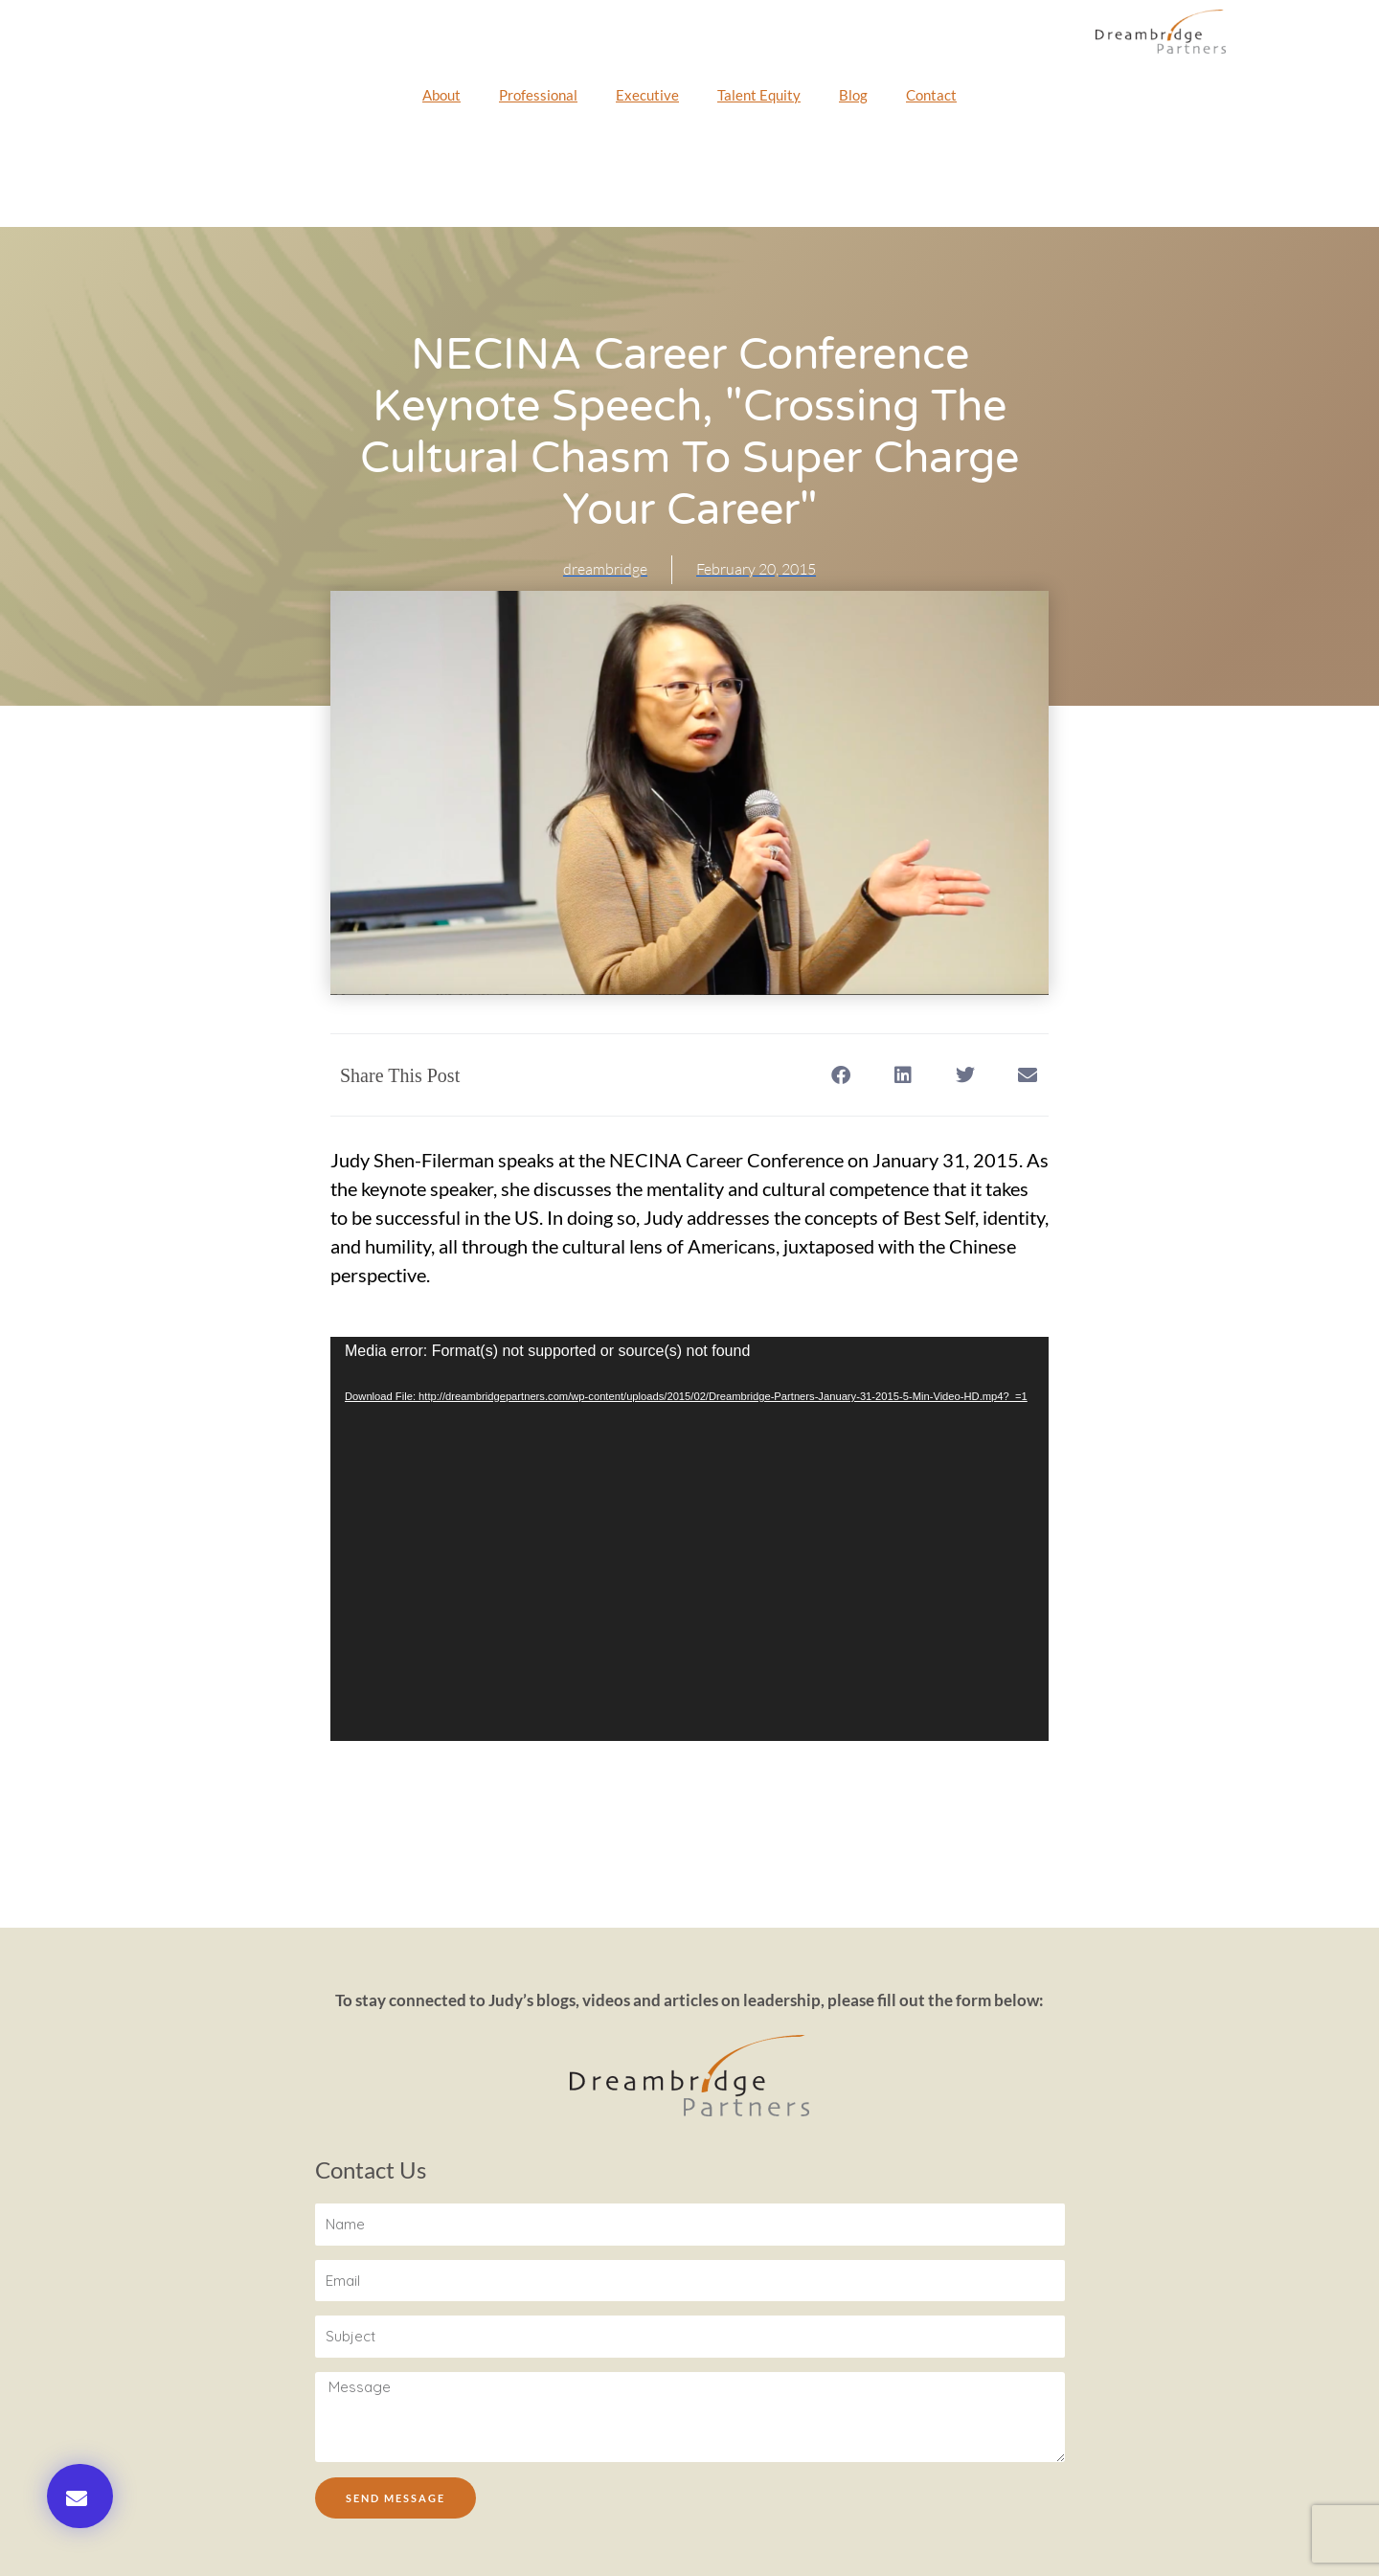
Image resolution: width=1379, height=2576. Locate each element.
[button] (80, 2496)
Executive (647, 94)
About (441, 94)
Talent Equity (759, 94)
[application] (689, 1539)
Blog (853, 94)
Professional (538, 94)
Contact (931, 94)
